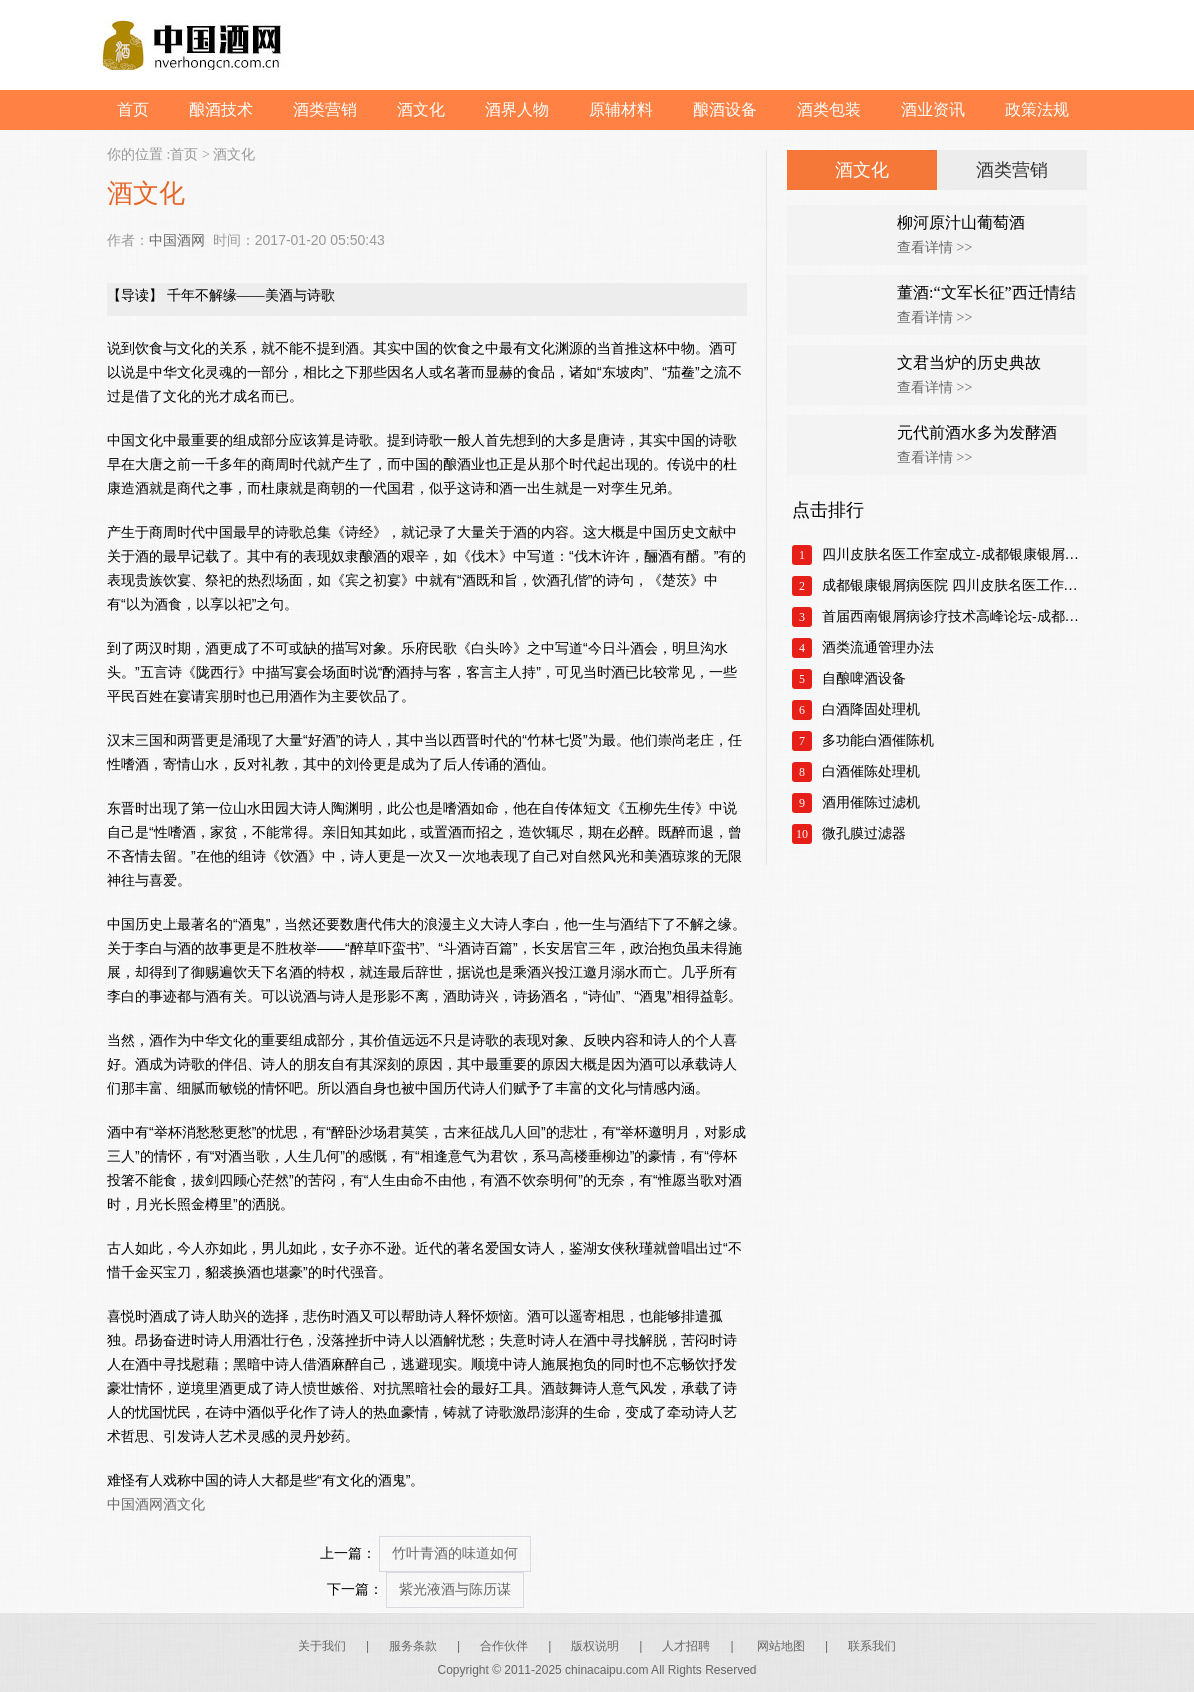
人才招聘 (686, 1646)
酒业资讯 (933, 109)
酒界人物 (517, 109)
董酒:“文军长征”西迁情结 (986, 292)
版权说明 (595, 1646)
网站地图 (781, 1646)
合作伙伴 (504, 1646)
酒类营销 (325, 109)
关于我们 (322, 1646)
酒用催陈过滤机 (871, 802)
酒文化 (421, 109)
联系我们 (872, 1646)
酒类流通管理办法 (878, 647)
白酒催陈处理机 (871, 771)
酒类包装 (829, 109)
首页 (133, 109)
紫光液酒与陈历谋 (455, 1589)
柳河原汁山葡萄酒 (961, 222)
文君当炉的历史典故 (969, 362)
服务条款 (413, 1646)
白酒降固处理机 (871, 709)
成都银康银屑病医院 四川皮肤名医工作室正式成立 (954, 585)
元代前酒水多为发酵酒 (977, 432)
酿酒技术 (221, 109)
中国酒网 (177, 240)
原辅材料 (621, 109)
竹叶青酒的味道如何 (455, 1553)
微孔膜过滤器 (864, 833)
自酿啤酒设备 (864, 678)
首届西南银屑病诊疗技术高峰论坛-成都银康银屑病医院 (954, 616)
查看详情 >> (934, 247)
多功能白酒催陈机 (878, 740)
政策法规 (1037, 109)
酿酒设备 (725, 109)
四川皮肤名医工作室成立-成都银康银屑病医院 (954, 554)
